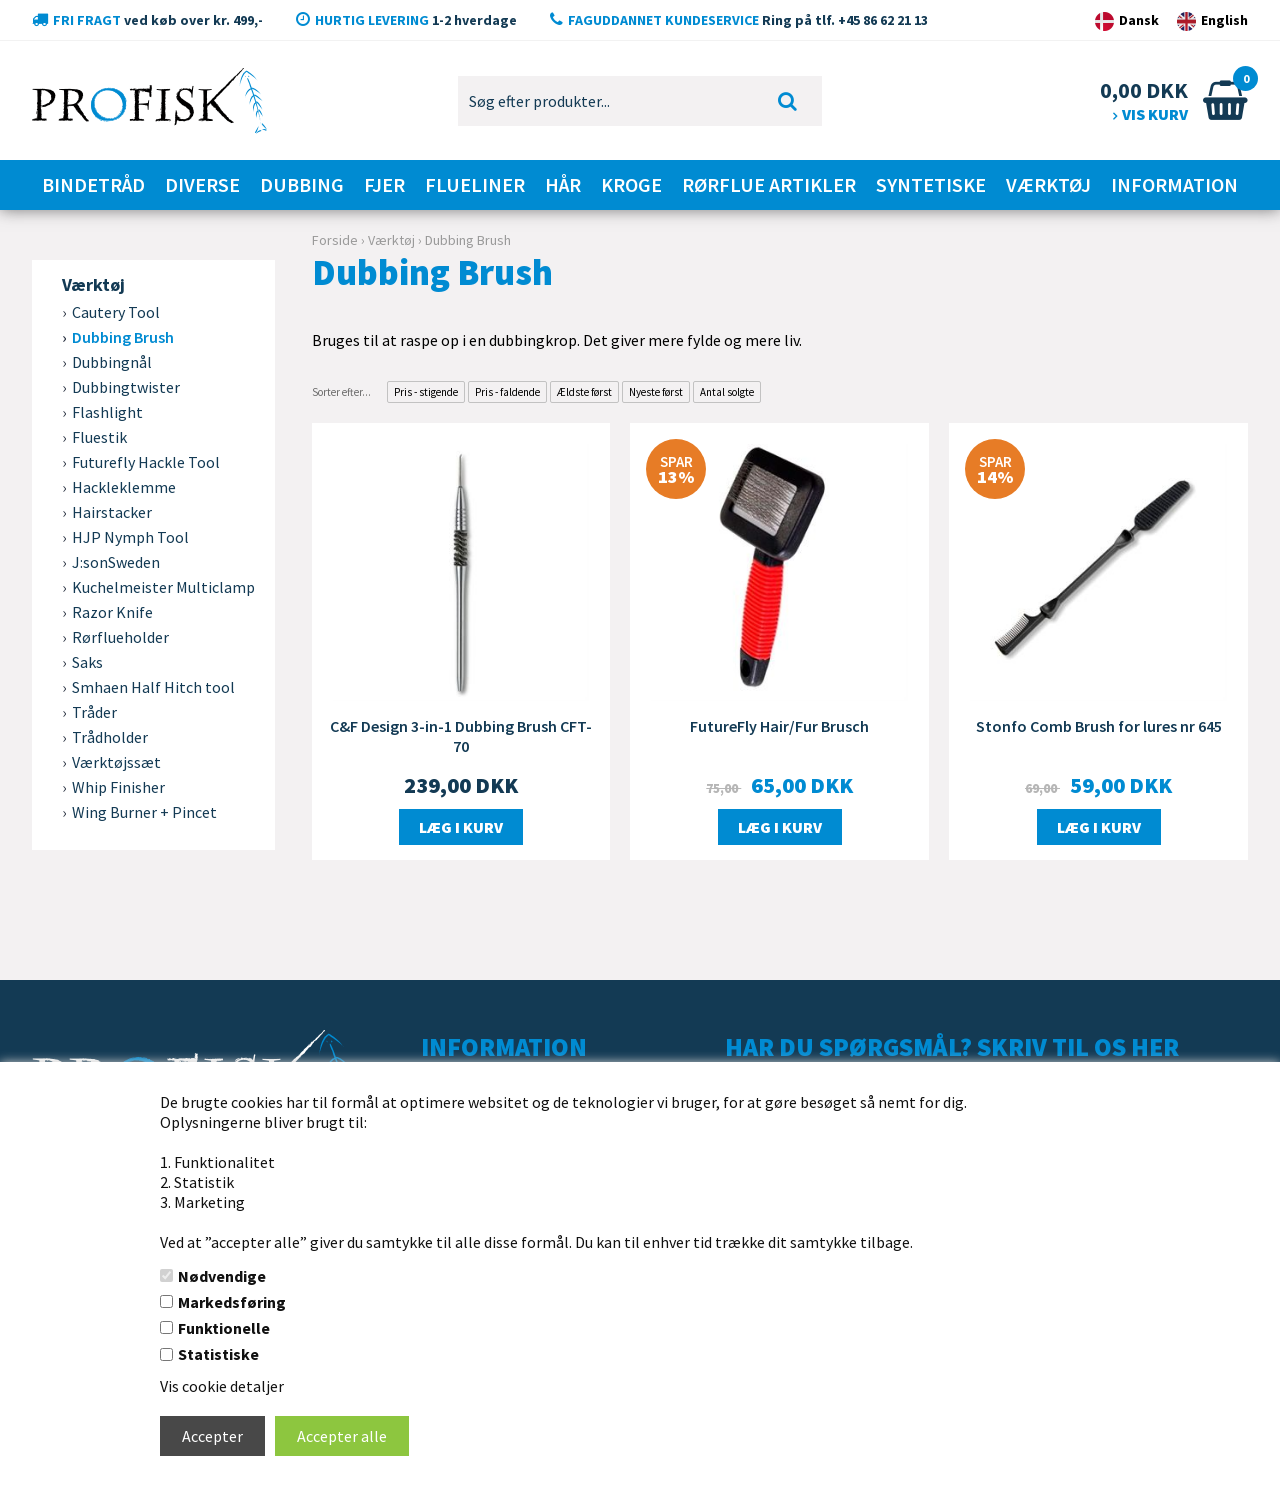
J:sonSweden (116, 562)
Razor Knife (112, 612)
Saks (87, 662)
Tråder (94, 712)
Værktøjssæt (116, 762)
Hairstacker (112, 512)
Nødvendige (222, 1276)
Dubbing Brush (123, 337)
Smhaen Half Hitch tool (153, 687)
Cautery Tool (116, 312)
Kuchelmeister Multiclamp (163, 587)
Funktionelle (224, 1328)
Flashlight (107, 412)
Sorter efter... (341, 392)
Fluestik (99, 437)
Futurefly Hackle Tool (146, 462)
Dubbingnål (112, 362)
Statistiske (218, 1354)
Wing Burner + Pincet (144, 812)
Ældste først (584, 392)
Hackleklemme (124, 487)
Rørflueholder (120, 637)
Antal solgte (727, 392)
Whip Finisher (118, 787)
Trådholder (110, 737)
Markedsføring (232, 1302)
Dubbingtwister (126, 387)
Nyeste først (656, 392)
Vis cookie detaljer (222, 1386)
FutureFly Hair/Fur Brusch (779, 726)
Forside (335, 240)
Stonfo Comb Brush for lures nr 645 (1099, 726)
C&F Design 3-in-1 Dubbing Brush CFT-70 (461, 736)
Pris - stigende (426, 392)
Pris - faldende (507, 392)
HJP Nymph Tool (130, 537)
